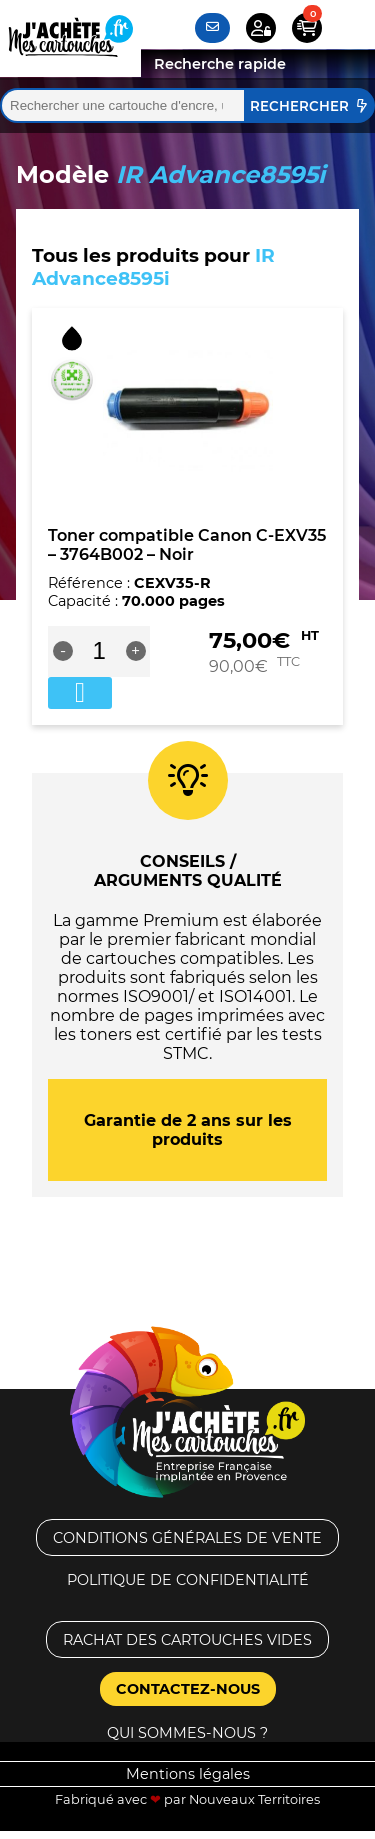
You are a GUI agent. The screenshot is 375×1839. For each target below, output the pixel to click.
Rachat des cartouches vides (187, 1640)
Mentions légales (188, 1774)
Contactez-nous (188, 1689)
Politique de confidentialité (188, 1580)
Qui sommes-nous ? (187, 1733)
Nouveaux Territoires (254, 1799)
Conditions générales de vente (187, 1538)
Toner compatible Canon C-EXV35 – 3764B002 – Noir (187, 545)
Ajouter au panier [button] (80, 693)
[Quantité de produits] (99, 651)
